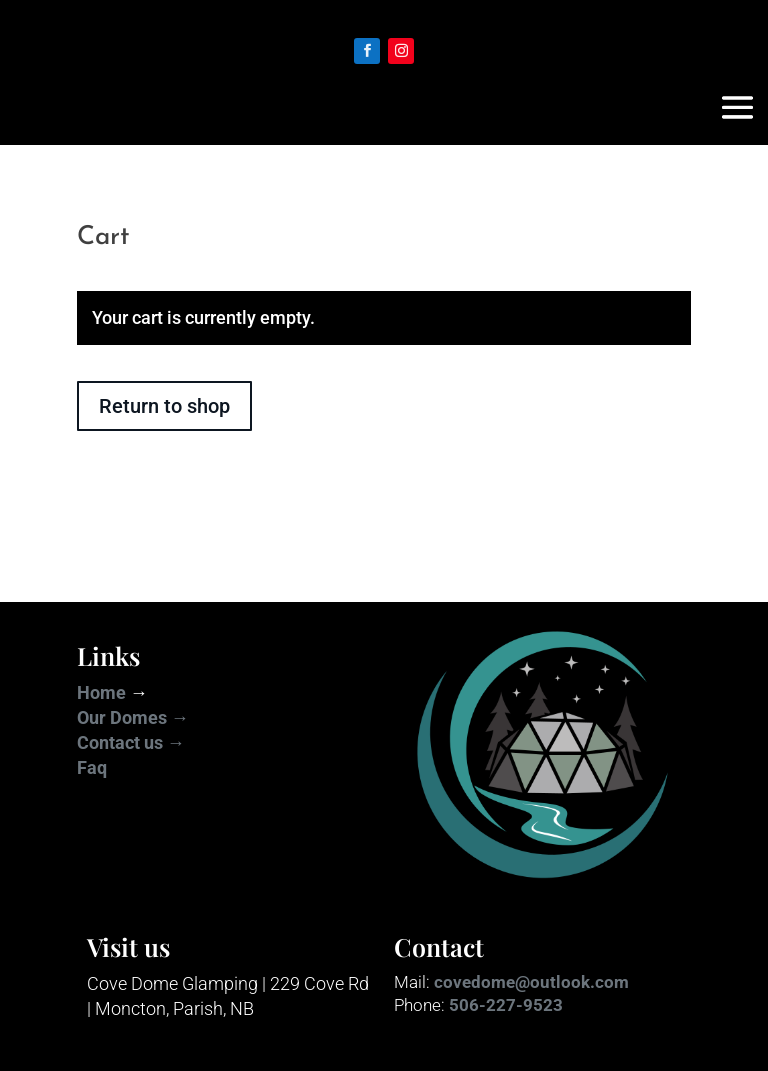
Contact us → (131, 742)
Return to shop (164, 406)
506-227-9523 (506, 1005)
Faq (92, 767)
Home (101, 692)
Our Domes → (133, 717)
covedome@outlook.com (531, 982)
